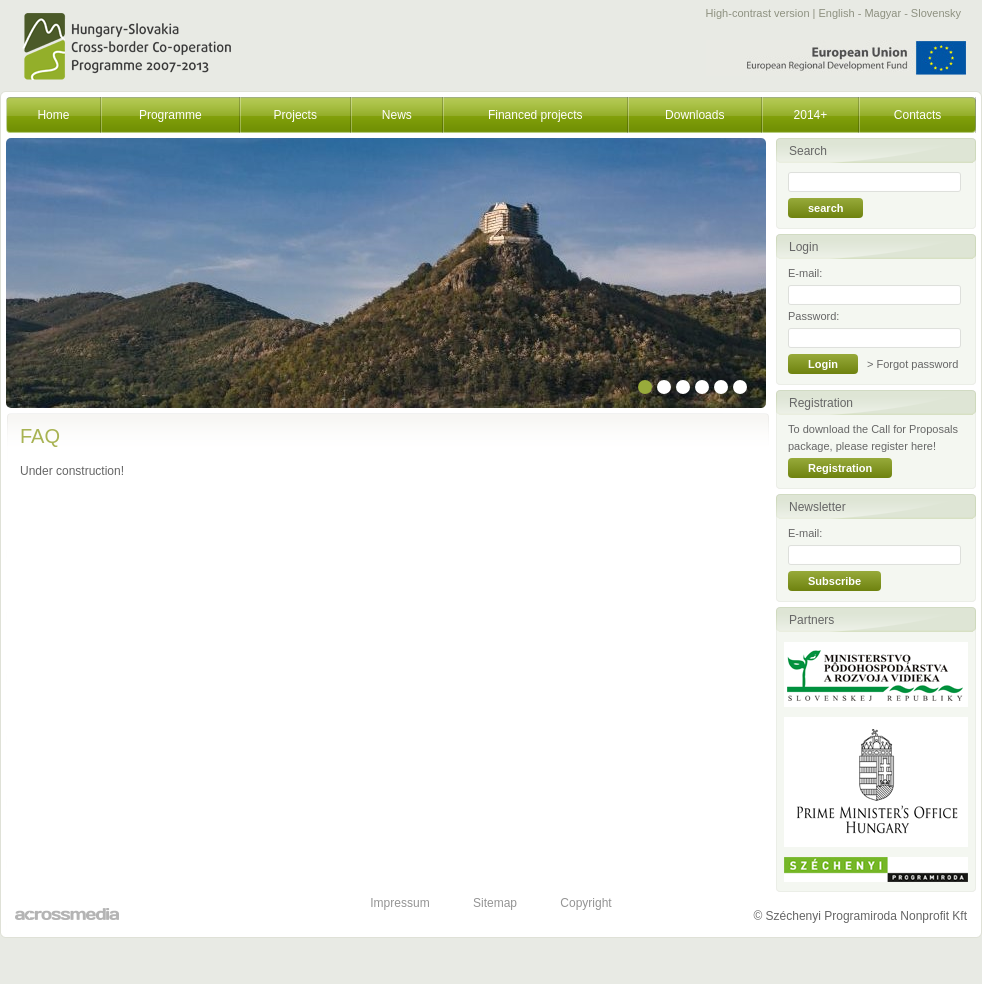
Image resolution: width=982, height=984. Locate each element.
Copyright (585, 903)
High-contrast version (758, 13)
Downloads (694, 115)
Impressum (399, 903)
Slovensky (936, 13)
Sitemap (495, 903)
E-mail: (805, 273)
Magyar (882, 13)
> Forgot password (912, 364)
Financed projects (535, 115)
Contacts (917, 115)
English (837, 13)
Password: (813, 316)
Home (53, 115)
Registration (840, 468)
